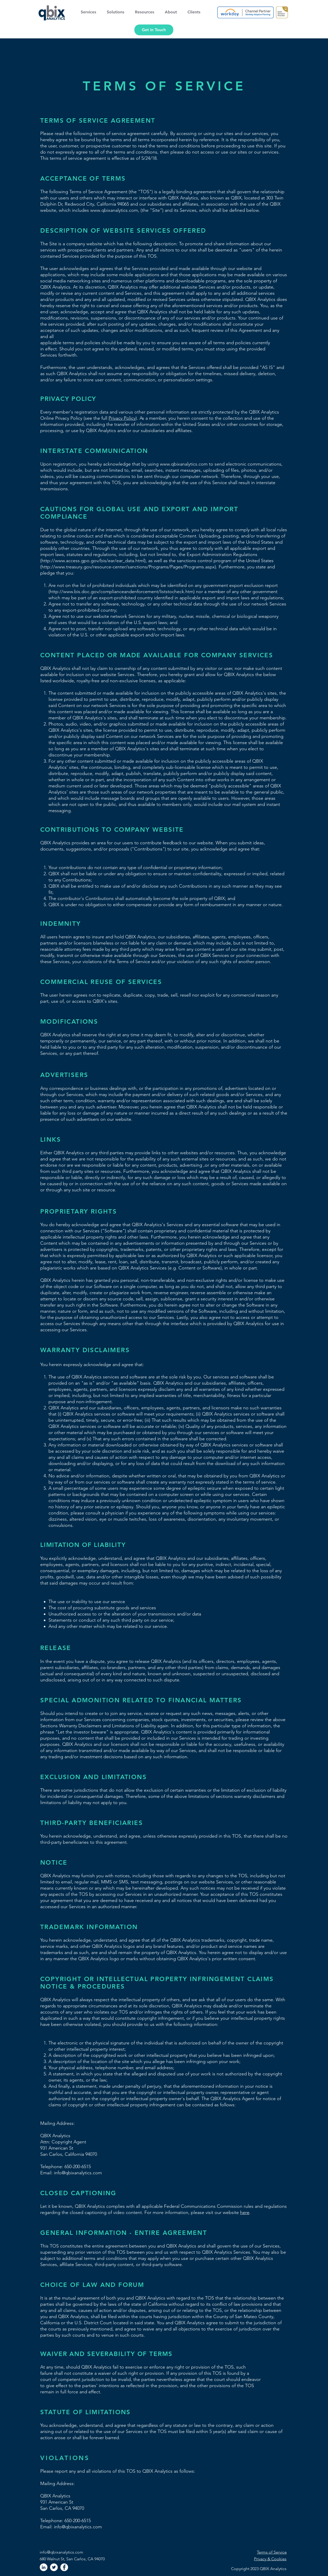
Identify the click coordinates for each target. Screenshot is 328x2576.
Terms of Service (272, 2552)
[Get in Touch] (153, 29)
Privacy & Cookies (270, 2558)
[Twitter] (54, 2567)
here (244, 2212)
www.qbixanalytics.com (114, 210)
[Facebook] (64, 2567)
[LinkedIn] (43, 2567)
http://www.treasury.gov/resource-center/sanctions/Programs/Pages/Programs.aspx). (129, 567)
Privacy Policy (122, 418)
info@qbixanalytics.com (61, 2552)
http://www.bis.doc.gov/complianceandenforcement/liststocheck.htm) (122, 591)
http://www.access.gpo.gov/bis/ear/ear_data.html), (94, 560)
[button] (90, 12)
